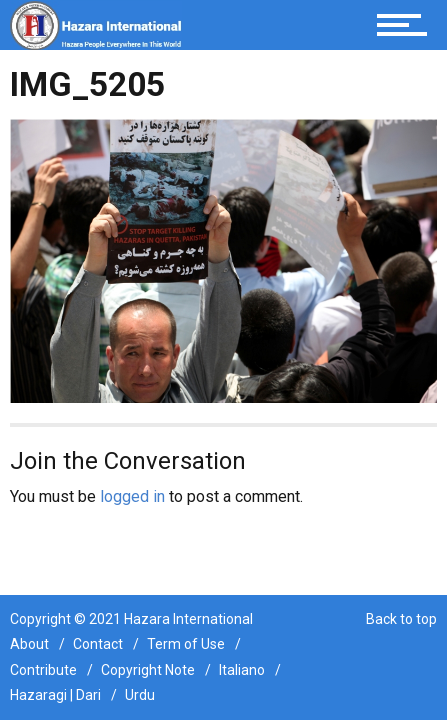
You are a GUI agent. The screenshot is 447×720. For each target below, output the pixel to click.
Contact (98, 644)
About (29, 644)
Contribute (43, 670)
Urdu (140, 695)
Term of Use (186, 644)
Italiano (242, 670)
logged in (132, 496)
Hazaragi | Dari (55, 695)
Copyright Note (148, 670)
